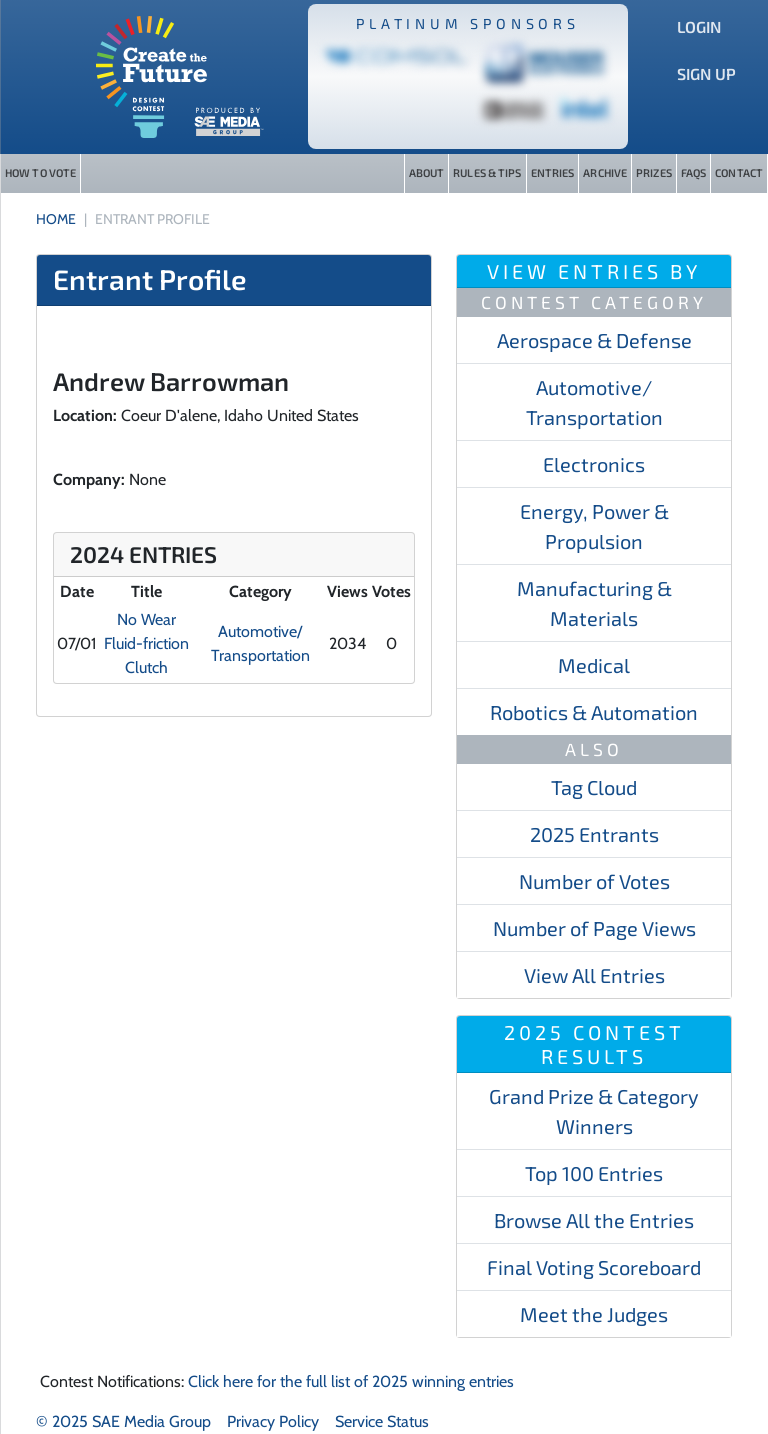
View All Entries (594, 975)
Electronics (594, 464)
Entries (553, 172)
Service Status (382, 1421)
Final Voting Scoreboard (594, 1267)
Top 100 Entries (594, 1173)
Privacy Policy (273, 1421)
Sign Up (706, 73)
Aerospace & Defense (594, 340)
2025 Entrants (594, 834)
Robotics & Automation (594, 712)
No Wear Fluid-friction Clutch (146, 643)
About (427, 172)
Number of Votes (594, 881)
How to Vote (40, 172)
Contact (739, 172)
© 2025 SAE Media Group (123, 1421)
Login (699, 26)
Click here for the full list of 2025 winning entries (351, 1381)
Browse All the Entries (594, 1220)
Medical (594, 665)
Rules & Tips (487, 172)
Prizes (654, 172)
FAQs (693, 172)
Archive (605, 172)
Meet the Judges (594, 1314)
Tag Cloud (594, 787)
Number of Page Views (594, 928)
